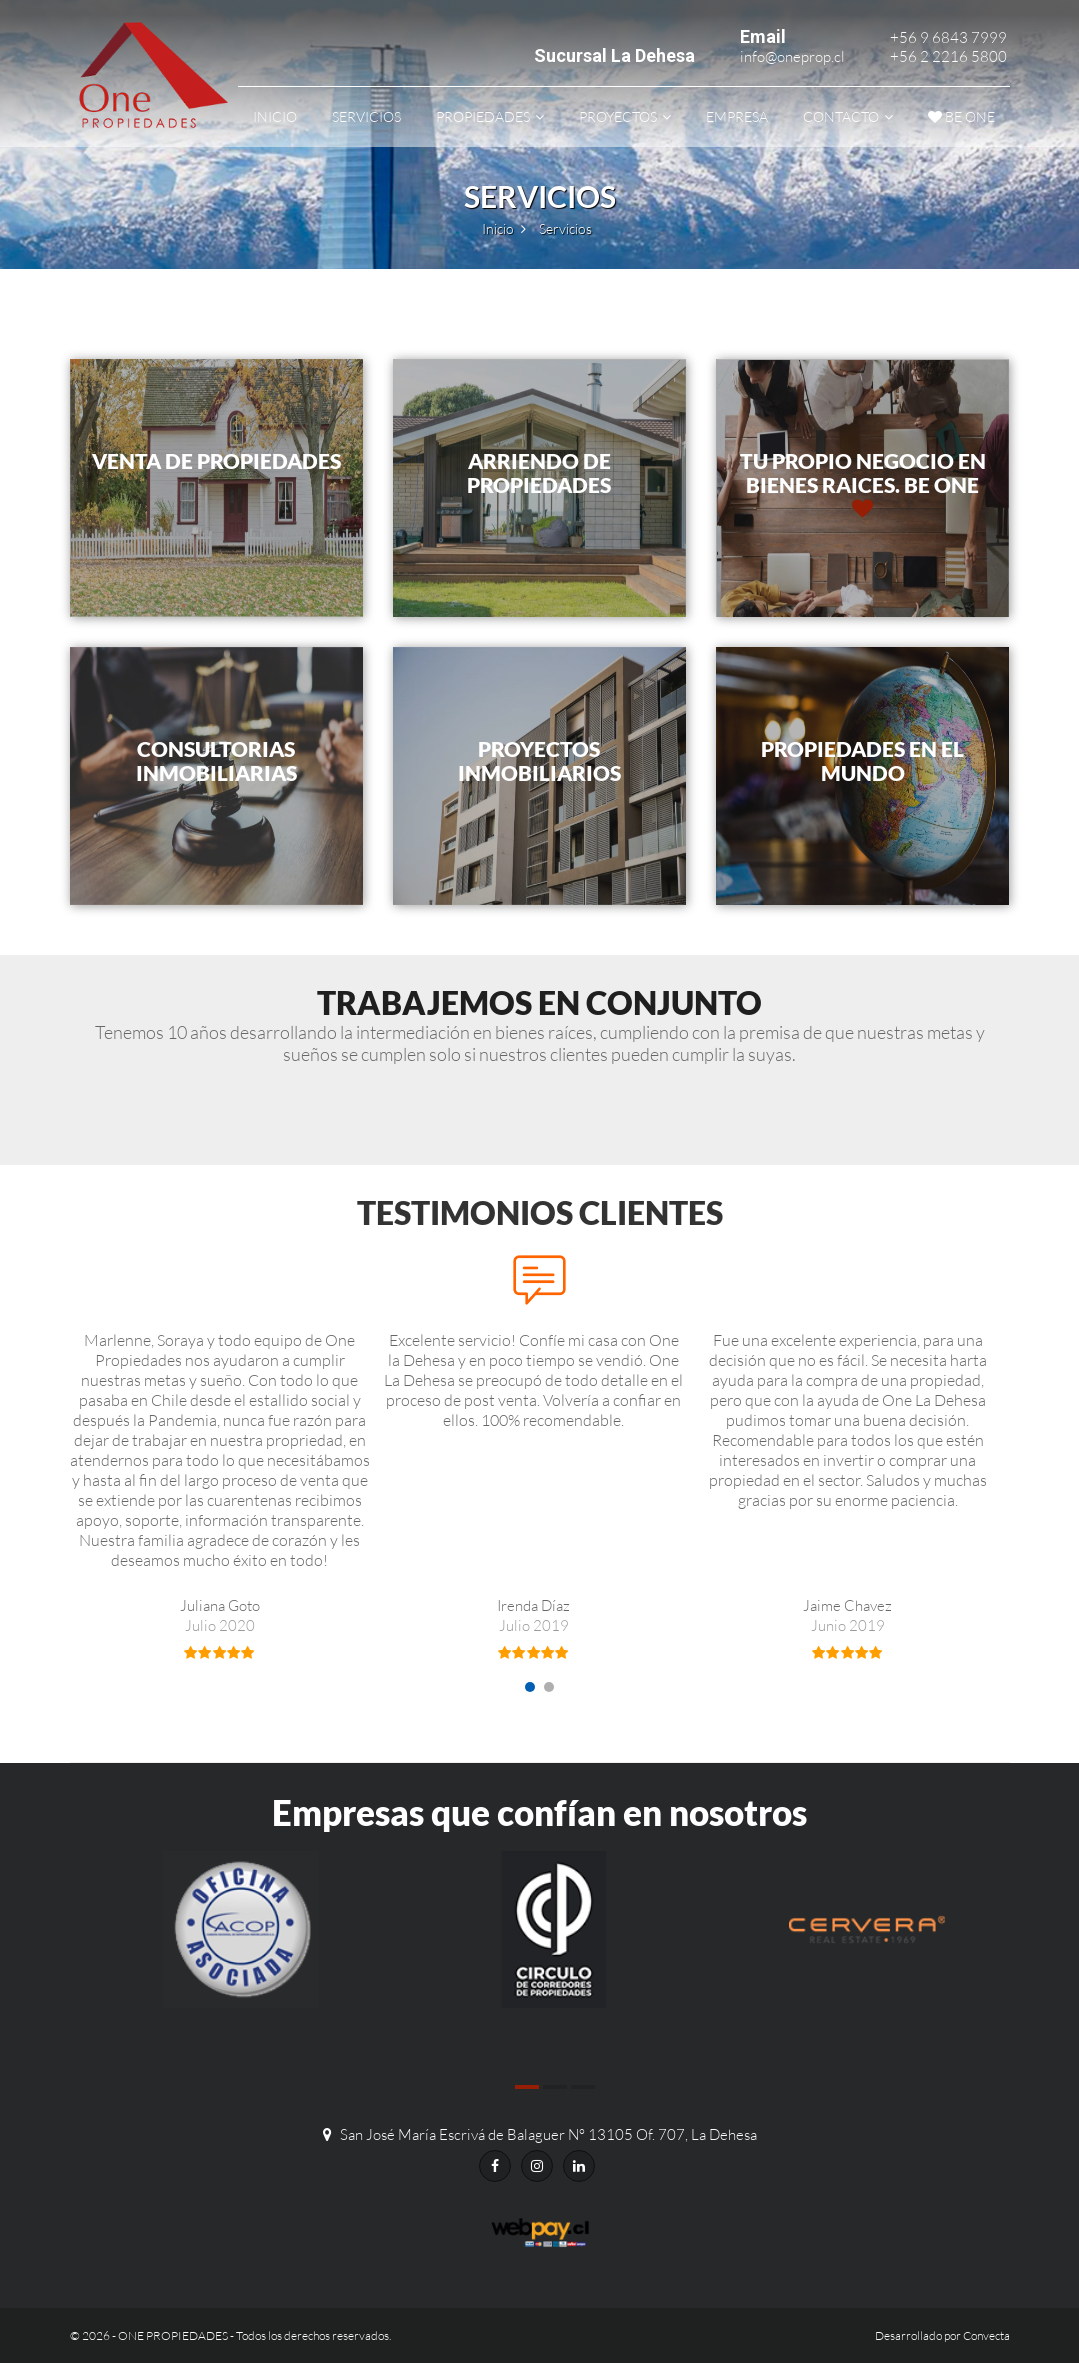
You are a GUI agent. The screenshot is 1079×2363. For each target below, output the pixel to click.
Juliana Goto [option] (220, 1627)
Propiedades (483, 116)
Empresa (737, 116)
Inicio (275, 116)
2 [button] (549, 1687)
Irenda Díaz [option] (534, 1627)
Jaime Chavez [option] (848, 1627)
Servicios (366, 116)
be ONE (961, 116)
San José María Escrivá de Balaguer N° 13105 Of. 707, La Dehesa (548, 2134)
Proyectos (618, 116)
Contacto (841, 116)
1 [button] (530, 1687)
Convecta (986, 2335)
